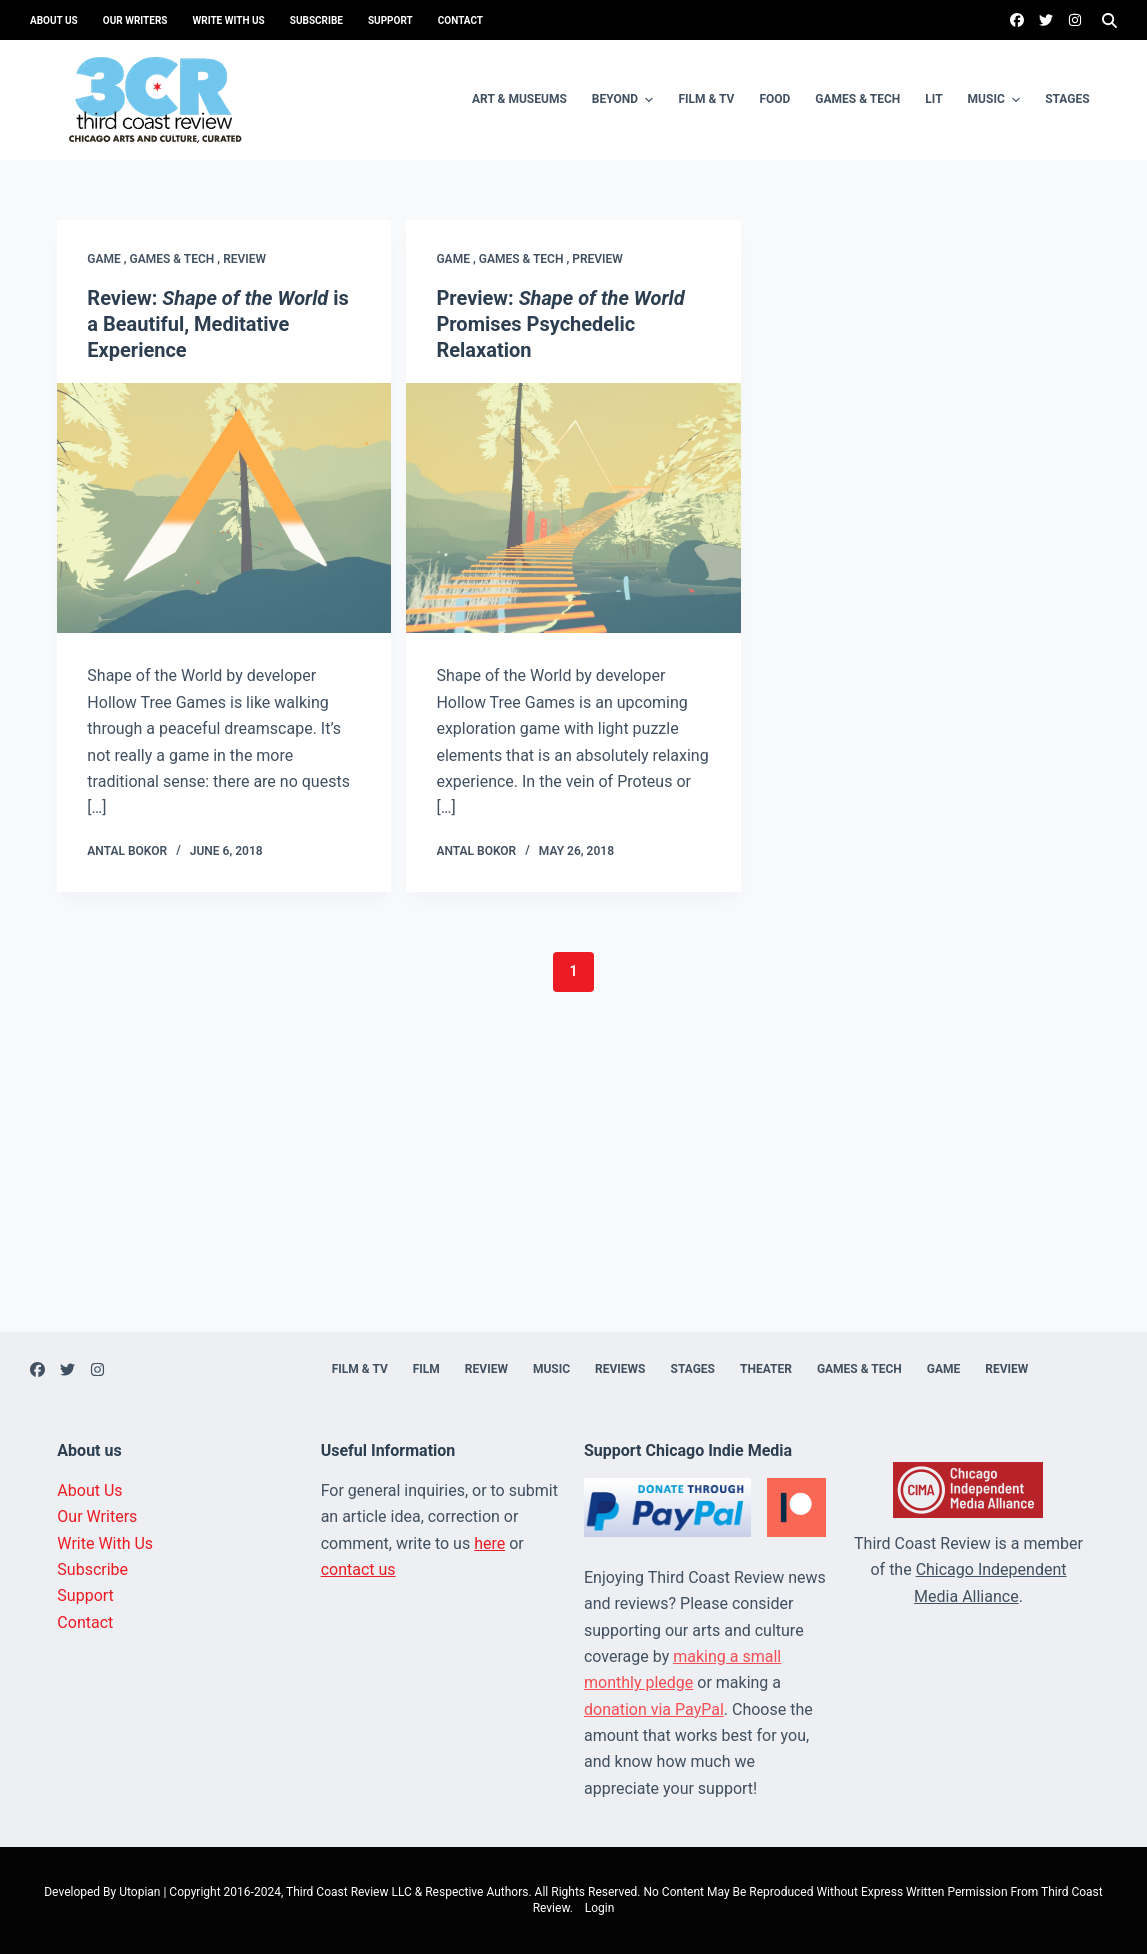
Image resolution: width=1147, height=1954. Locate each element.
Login (600, 1908)
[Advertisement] (573, 1192)
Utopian (139, 1892)
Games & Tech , (177, 259)
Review (244, 259)
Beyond (625, 100)
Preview (597, 259)
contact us (358, 1569)
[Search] (1109, 20)
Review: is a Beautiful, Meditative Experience (217, 324)
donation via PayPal (654, 1709)
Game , (108, 259)
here (489, 1543)
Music (997, 100)
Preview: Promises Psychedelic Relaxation (560, 324)
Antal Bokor (127, 851)
